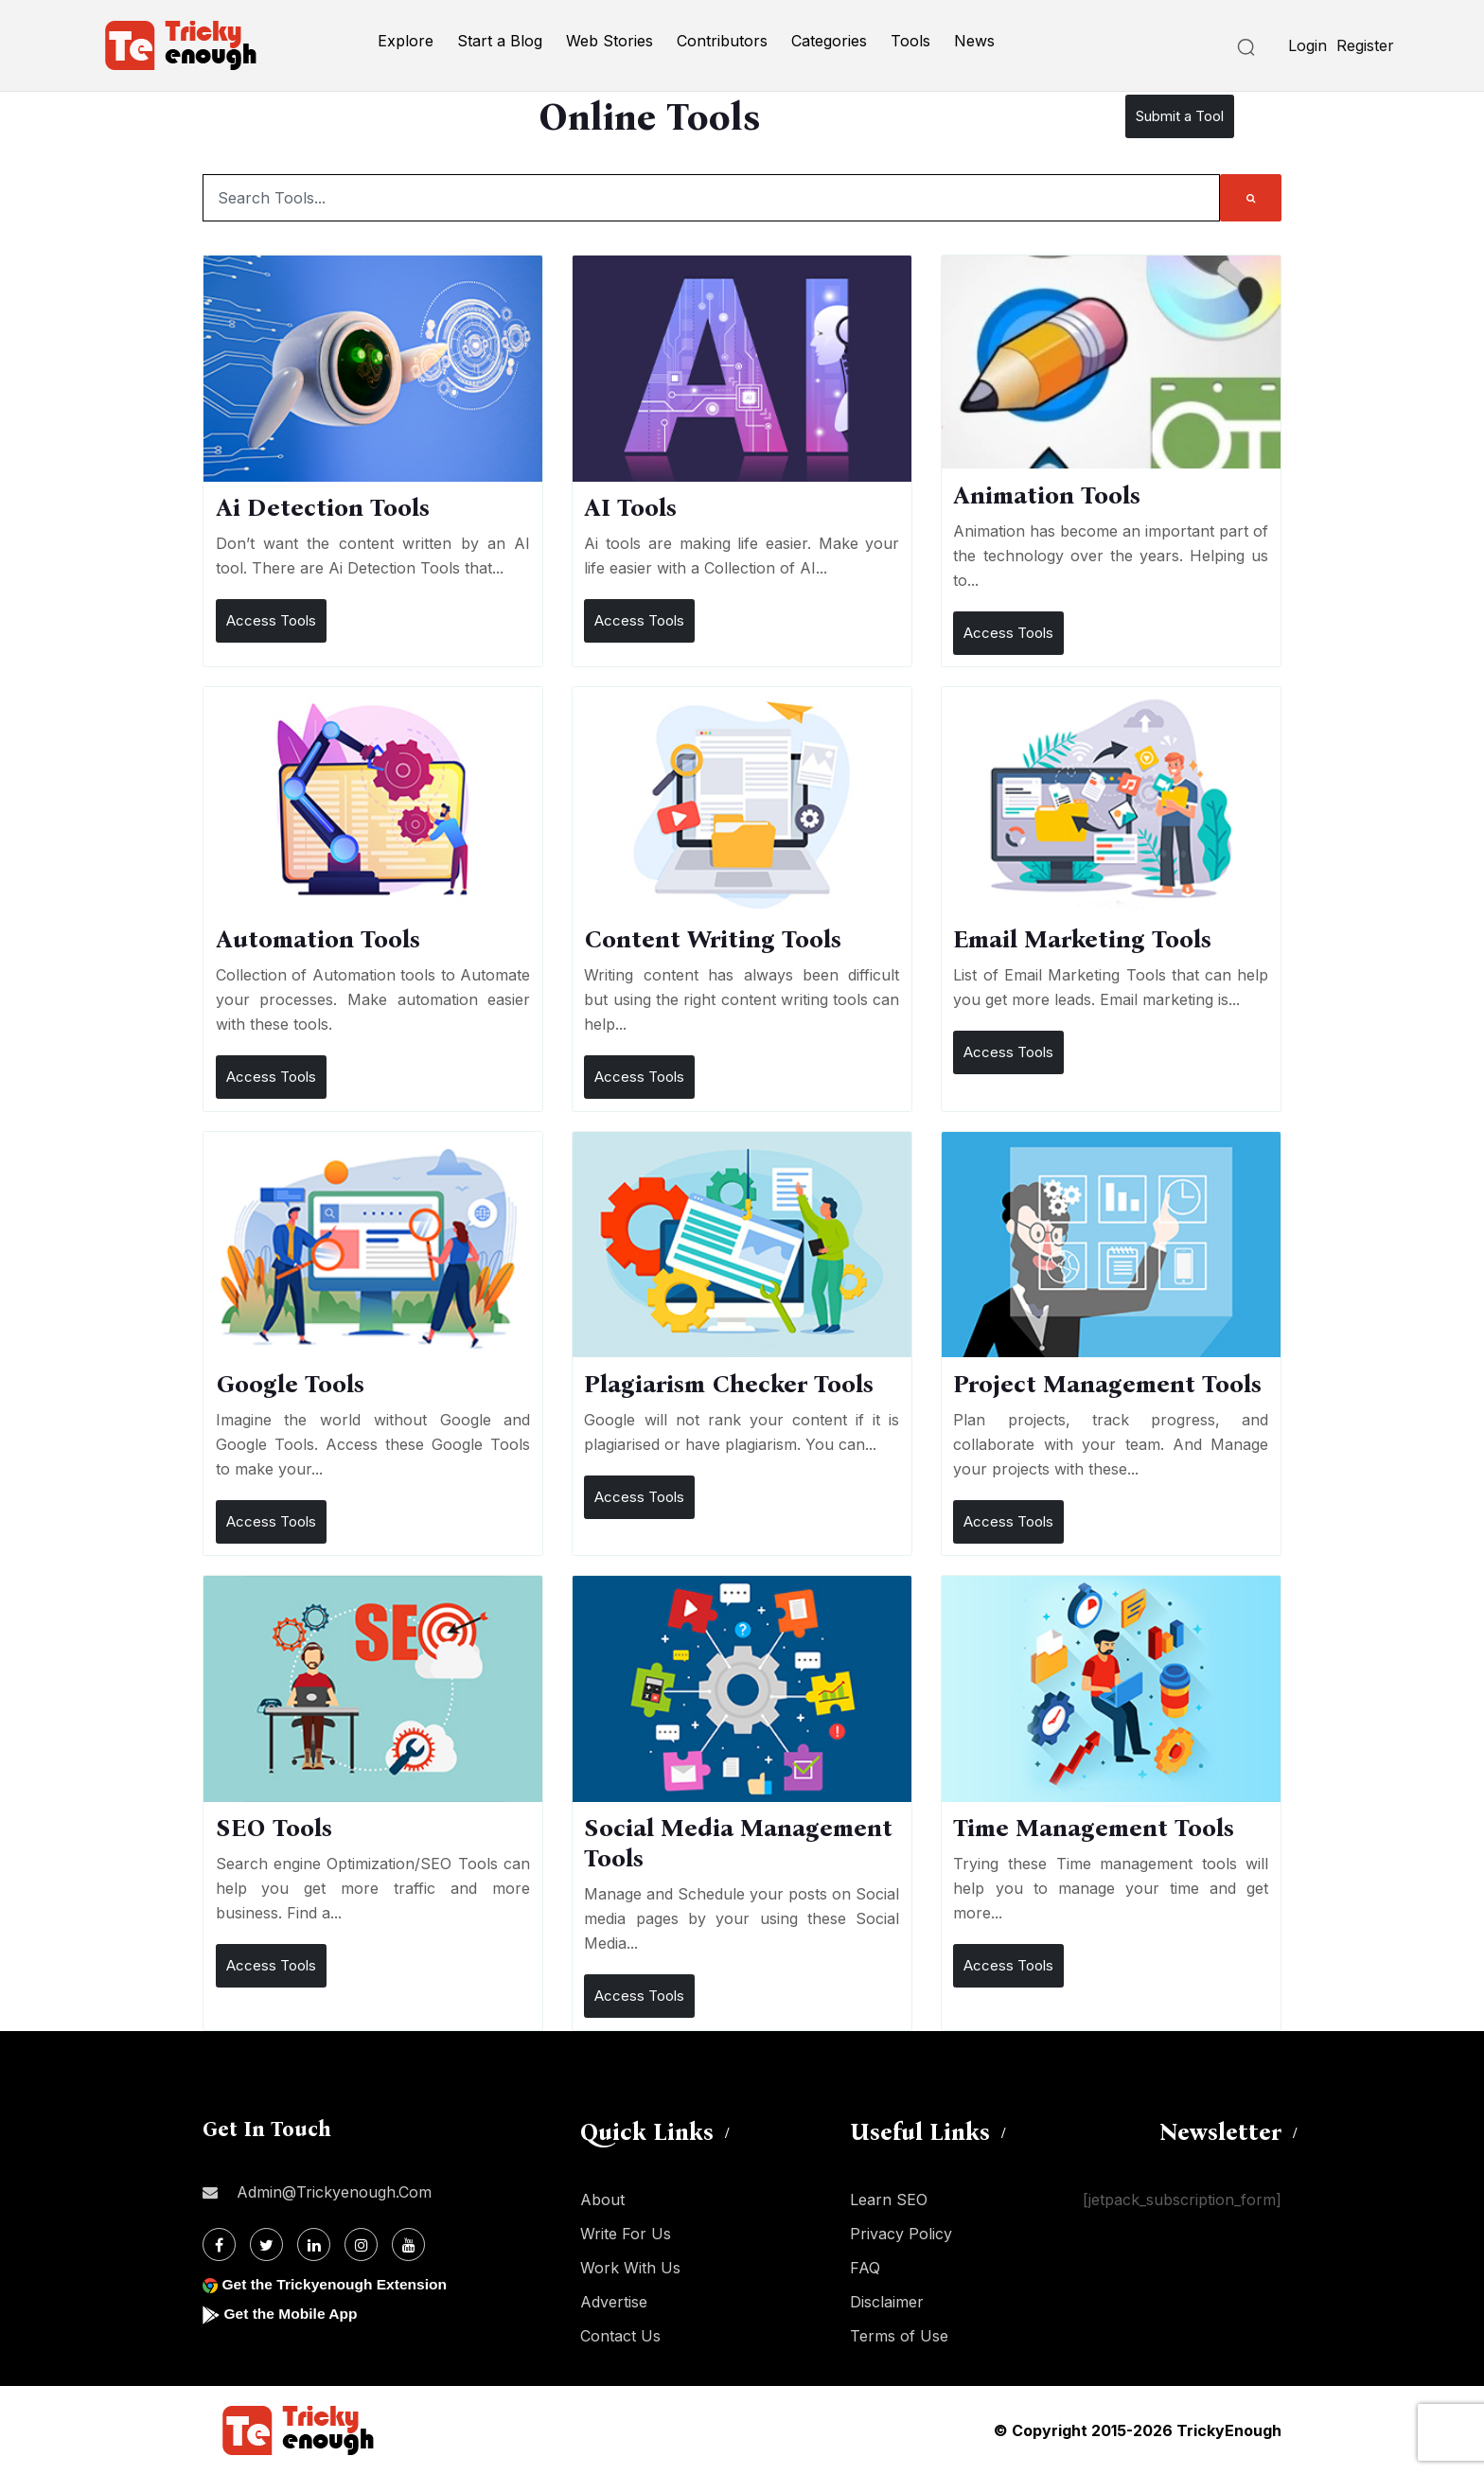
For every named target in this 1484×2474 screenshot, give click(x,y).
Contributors (722, 40)
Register (1365, 45)
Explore (405, 40)
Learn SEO (889, 2199)
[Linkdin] (313, 2244)
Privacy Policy (901, 2233)
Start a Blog (499, 40)
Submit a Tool (1180, 116)
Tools (910, 40)
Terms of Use (899, 2335)
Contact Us (620, 2335)
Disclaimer (887, 2301)
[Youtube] (408, 2244)
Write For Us (625, 2233)
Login (1307, 45)
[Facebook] (219, 2244)
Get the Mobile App (292, 2314)
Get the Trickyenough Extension (337, 2284)
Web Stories (609, 40)
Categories (829, 40)
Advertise (613, 2301)
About (602, 2199)
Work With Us (630, 2267)
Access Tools (271, 620)
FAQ (865, 2267)
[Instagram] (361, 2244)
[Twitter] (266, 2244)
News (974, 40)
